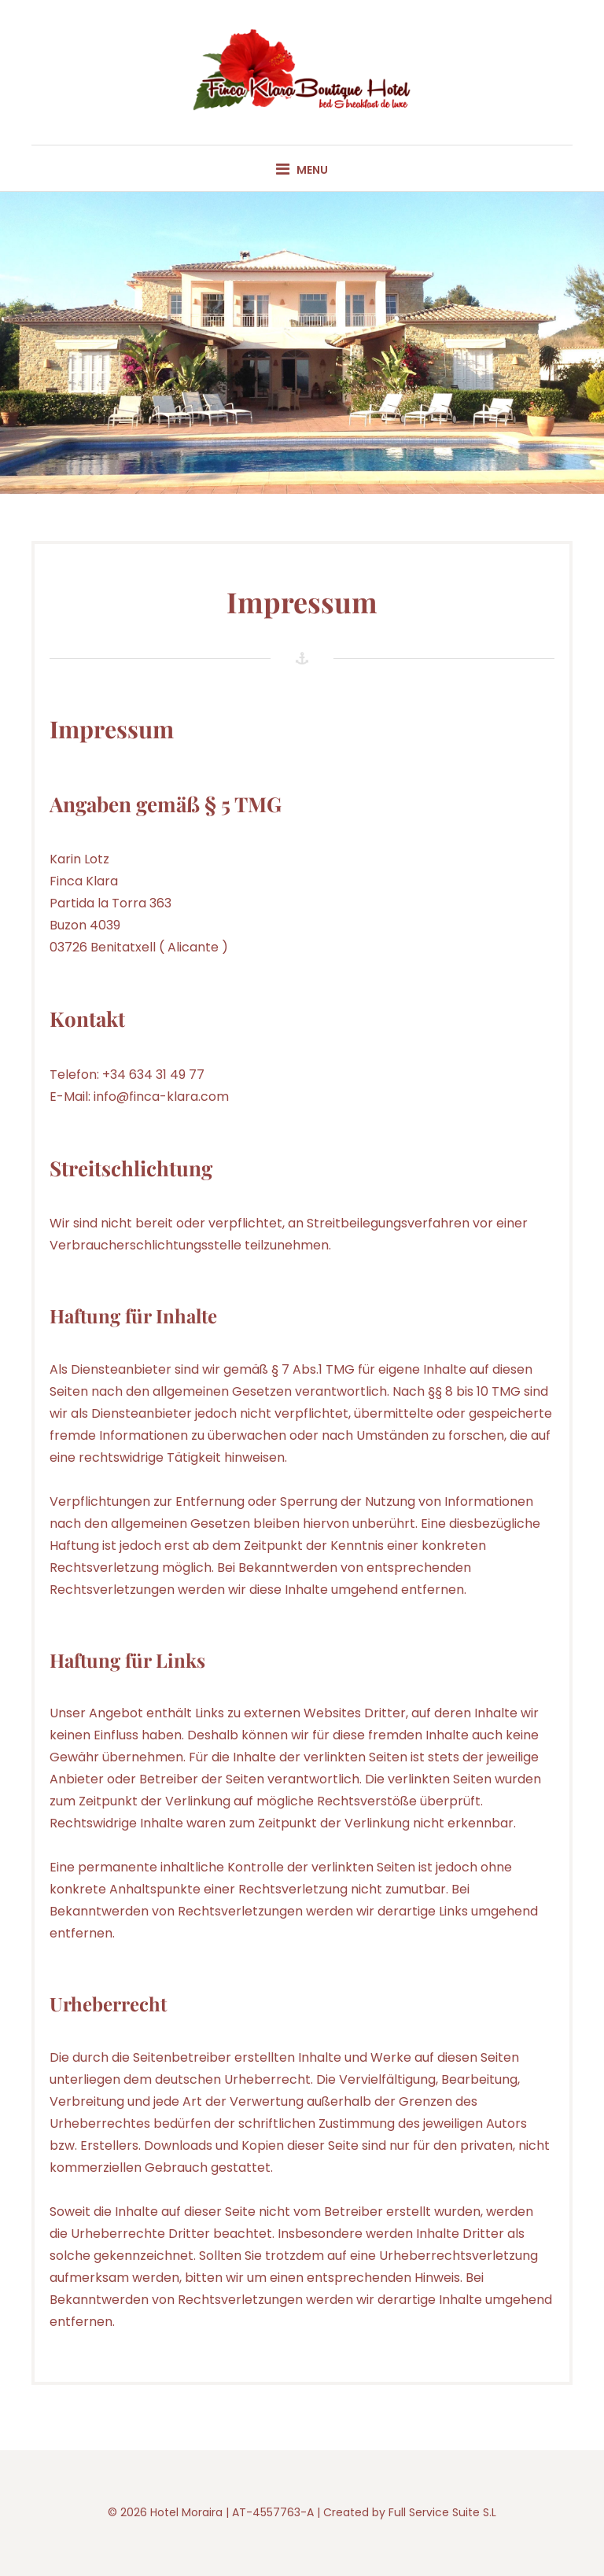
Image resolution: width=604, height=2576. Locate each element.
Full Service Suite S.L (442, 2512)
